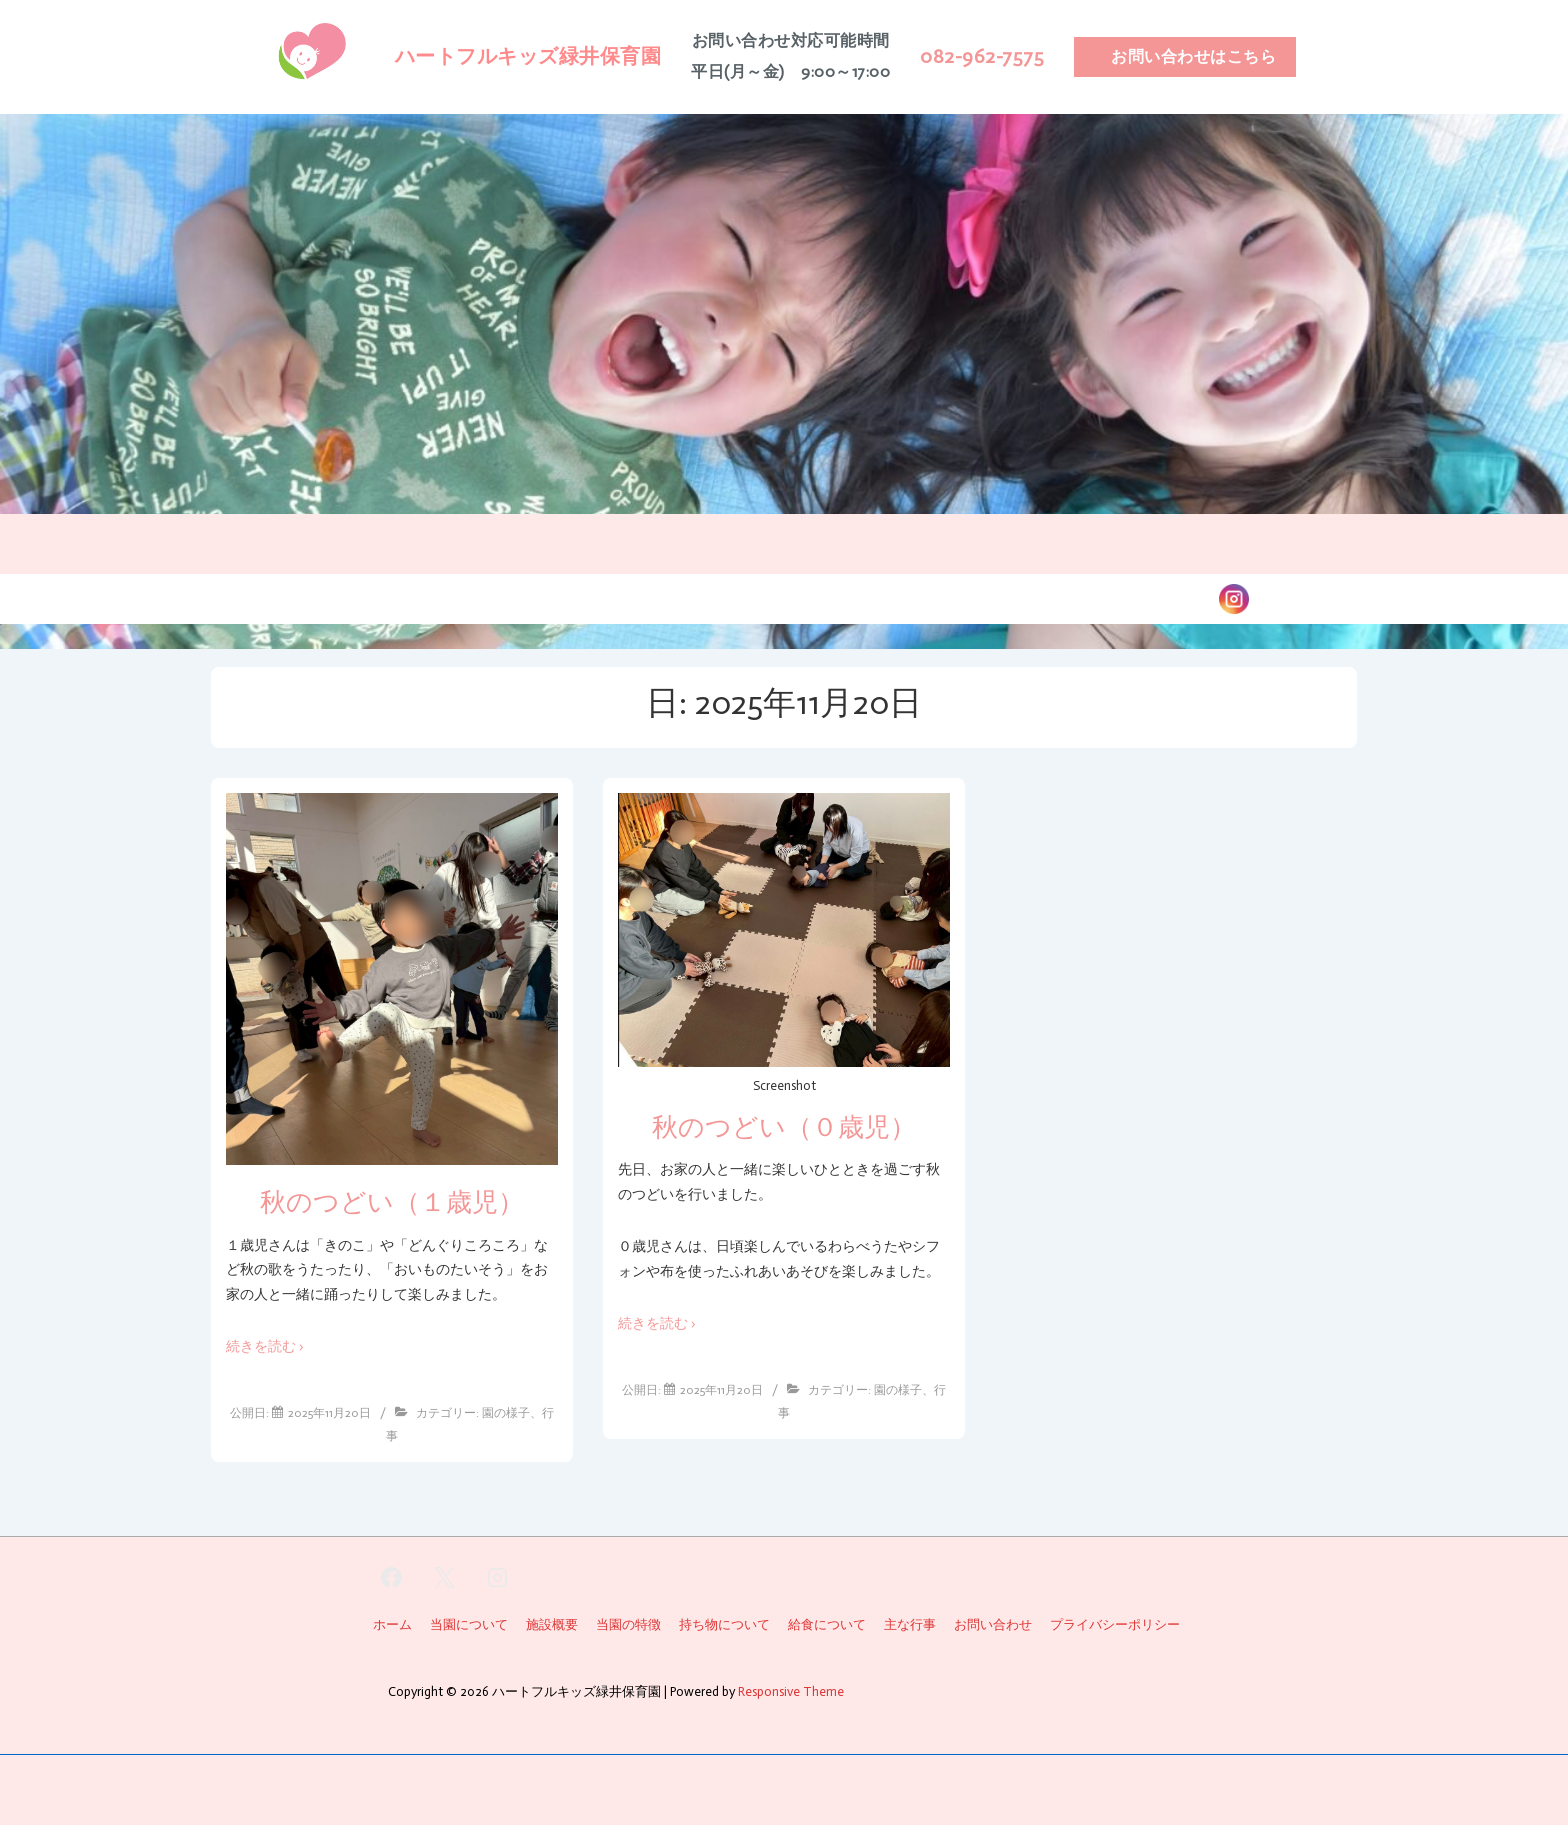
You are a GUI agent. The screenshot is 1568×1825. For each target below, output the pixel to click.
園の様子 (1035, 597)
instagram (1286, 597)
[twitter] (445, 1578)
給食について (787, 597)
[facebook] (392, 1578)
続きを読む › (265, 1346)
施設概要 (587, 597)
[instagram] (498, 1578)
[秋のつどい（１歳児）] (329, 1413)
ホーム (271, 597)
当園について (371, 597)
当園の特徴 (487, 597)
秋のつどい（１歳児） (392, 1202)
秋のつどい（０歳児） (784, 1127)
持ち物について (919, 597)
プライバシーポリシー (1115, 1624)
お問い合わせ (1143, 597)
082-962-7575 (982, 56)
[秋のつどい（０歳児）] (721, 1390)
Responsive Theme (791, 1691)
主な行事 (679, 597)
